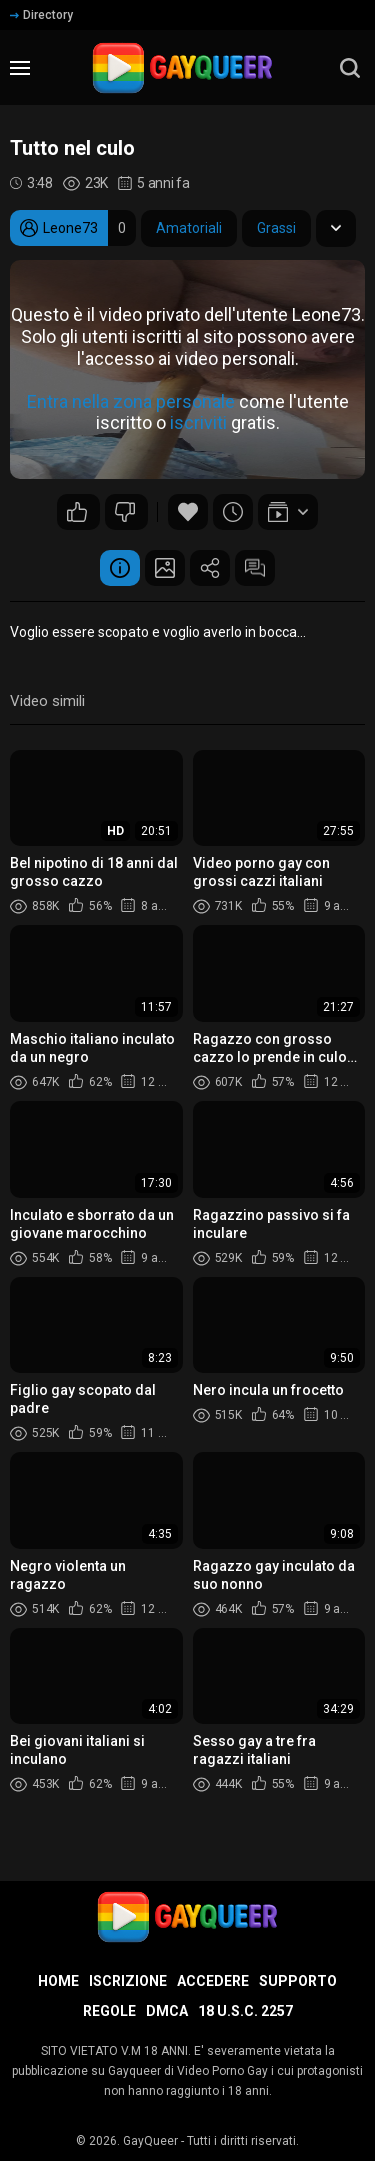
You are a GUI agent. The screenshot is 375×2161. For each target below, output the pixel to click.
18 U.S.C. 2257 (245, 2011)
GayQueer (150, 2141)
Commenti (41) (255, 568)
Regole (109, 2011)
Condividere (210, 568)
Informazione (120, 568)
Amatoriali (189, 228)
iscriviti (198, 423)
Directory (41, 15)
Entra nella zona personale (131, 401)
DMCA (167, 2011)
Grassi (276, 228)
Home (58, 1981)
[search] (350, 68)
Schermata (165, 568)
